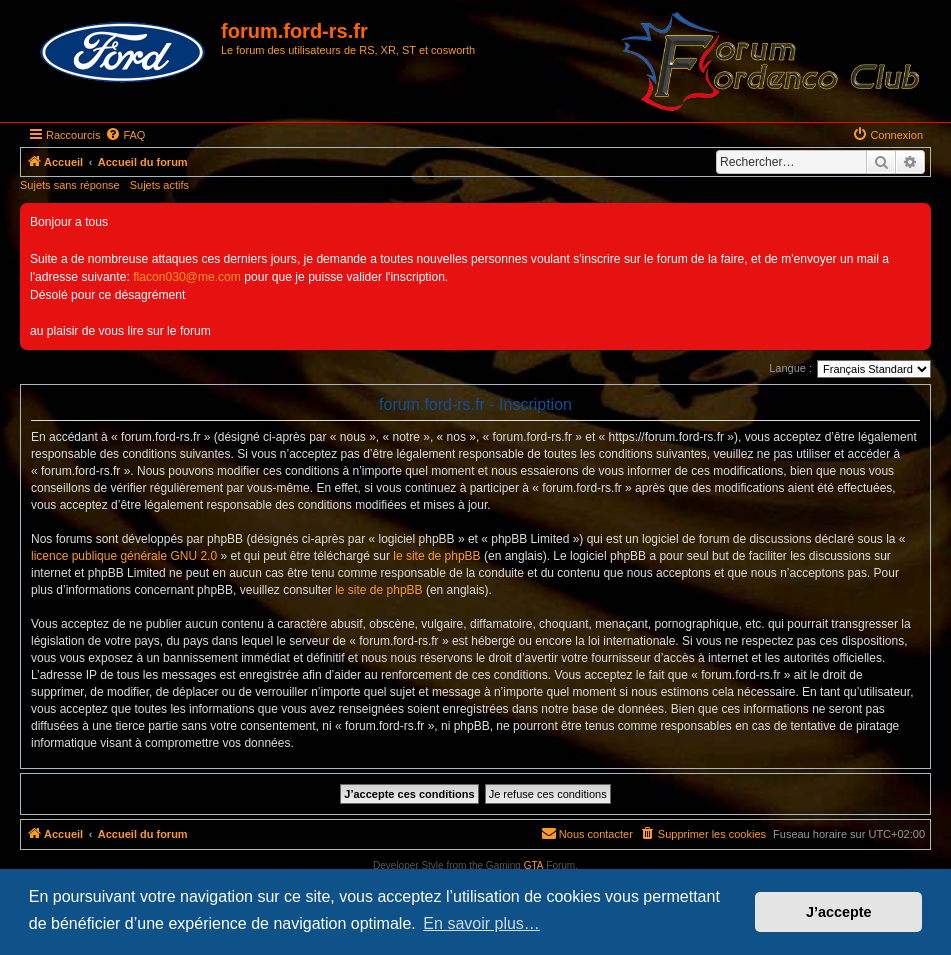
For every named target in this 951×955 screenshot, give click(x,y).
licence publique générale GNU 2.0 (124, 556)
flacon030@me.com (187, 277)
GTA (534, 865)
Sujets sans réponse (70, 185)
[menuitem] (125, 135)
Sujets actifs (159, 185)
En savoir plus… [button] (481, 923)
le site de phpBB (436, 556)
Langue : (790, 368)
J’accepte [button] (839, 912)
